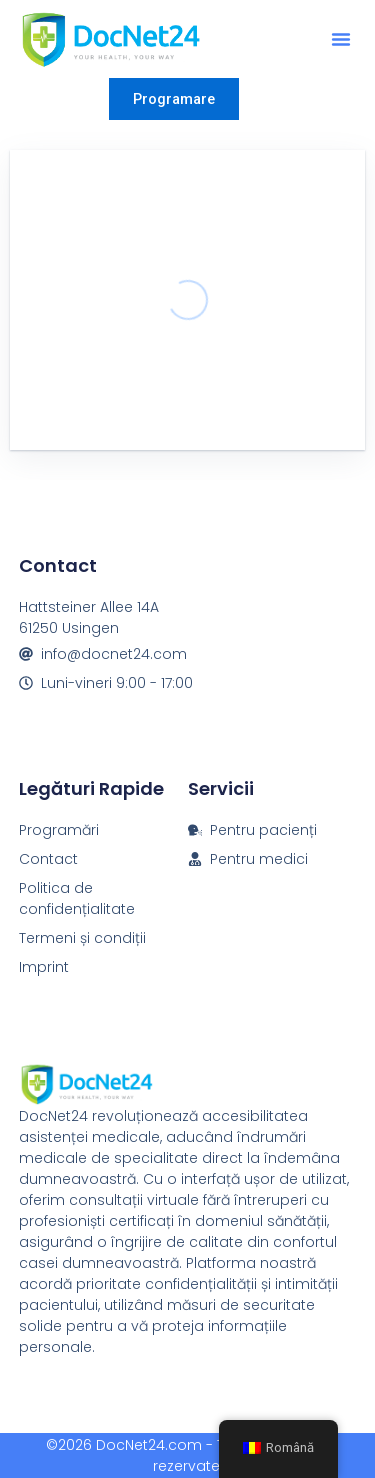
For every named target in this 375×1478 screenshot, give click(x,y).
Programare (174, 99)
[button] (341, 39)
